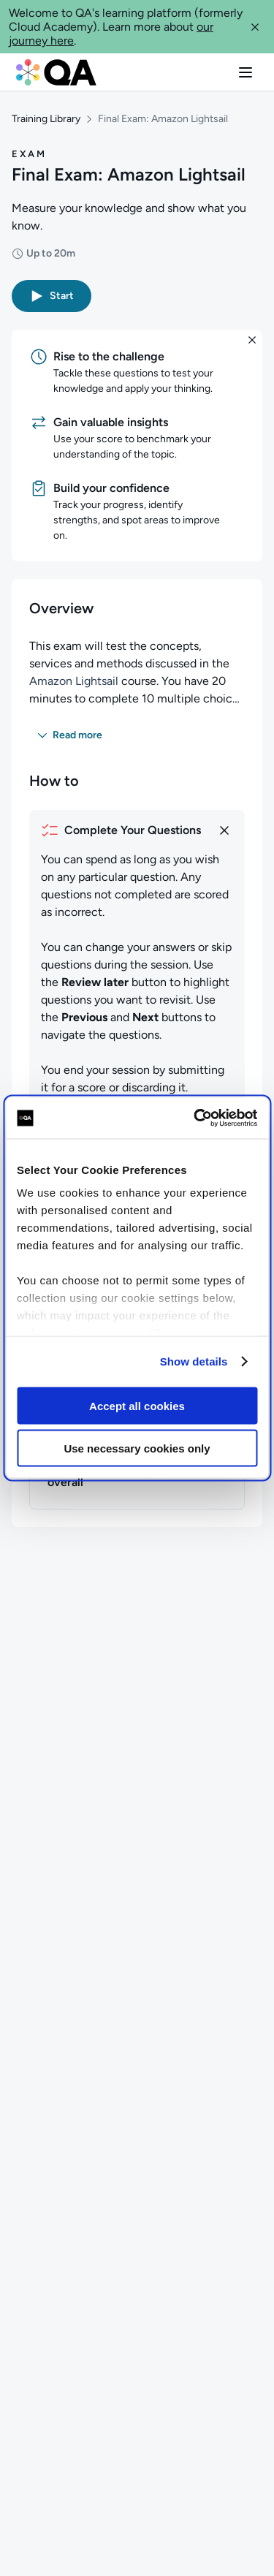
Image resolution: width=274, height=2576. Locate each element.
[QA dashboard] (56, 72)
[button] (255, 27)
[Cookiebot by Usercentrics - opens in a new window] (195, 1118)
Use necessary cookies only (137, 1448)
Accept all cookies (137, 1405)
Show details (194, 1361)
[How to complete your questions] (137, 830)
